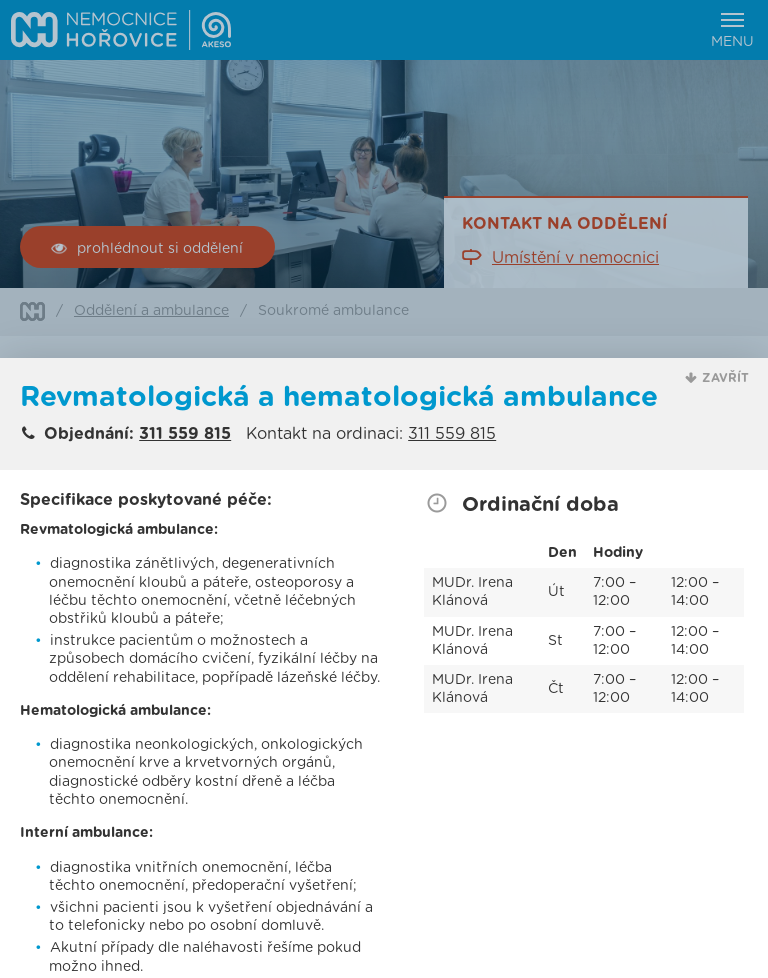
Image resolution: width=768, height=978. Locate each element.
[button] (717, 378)
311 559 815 (185, 434)
